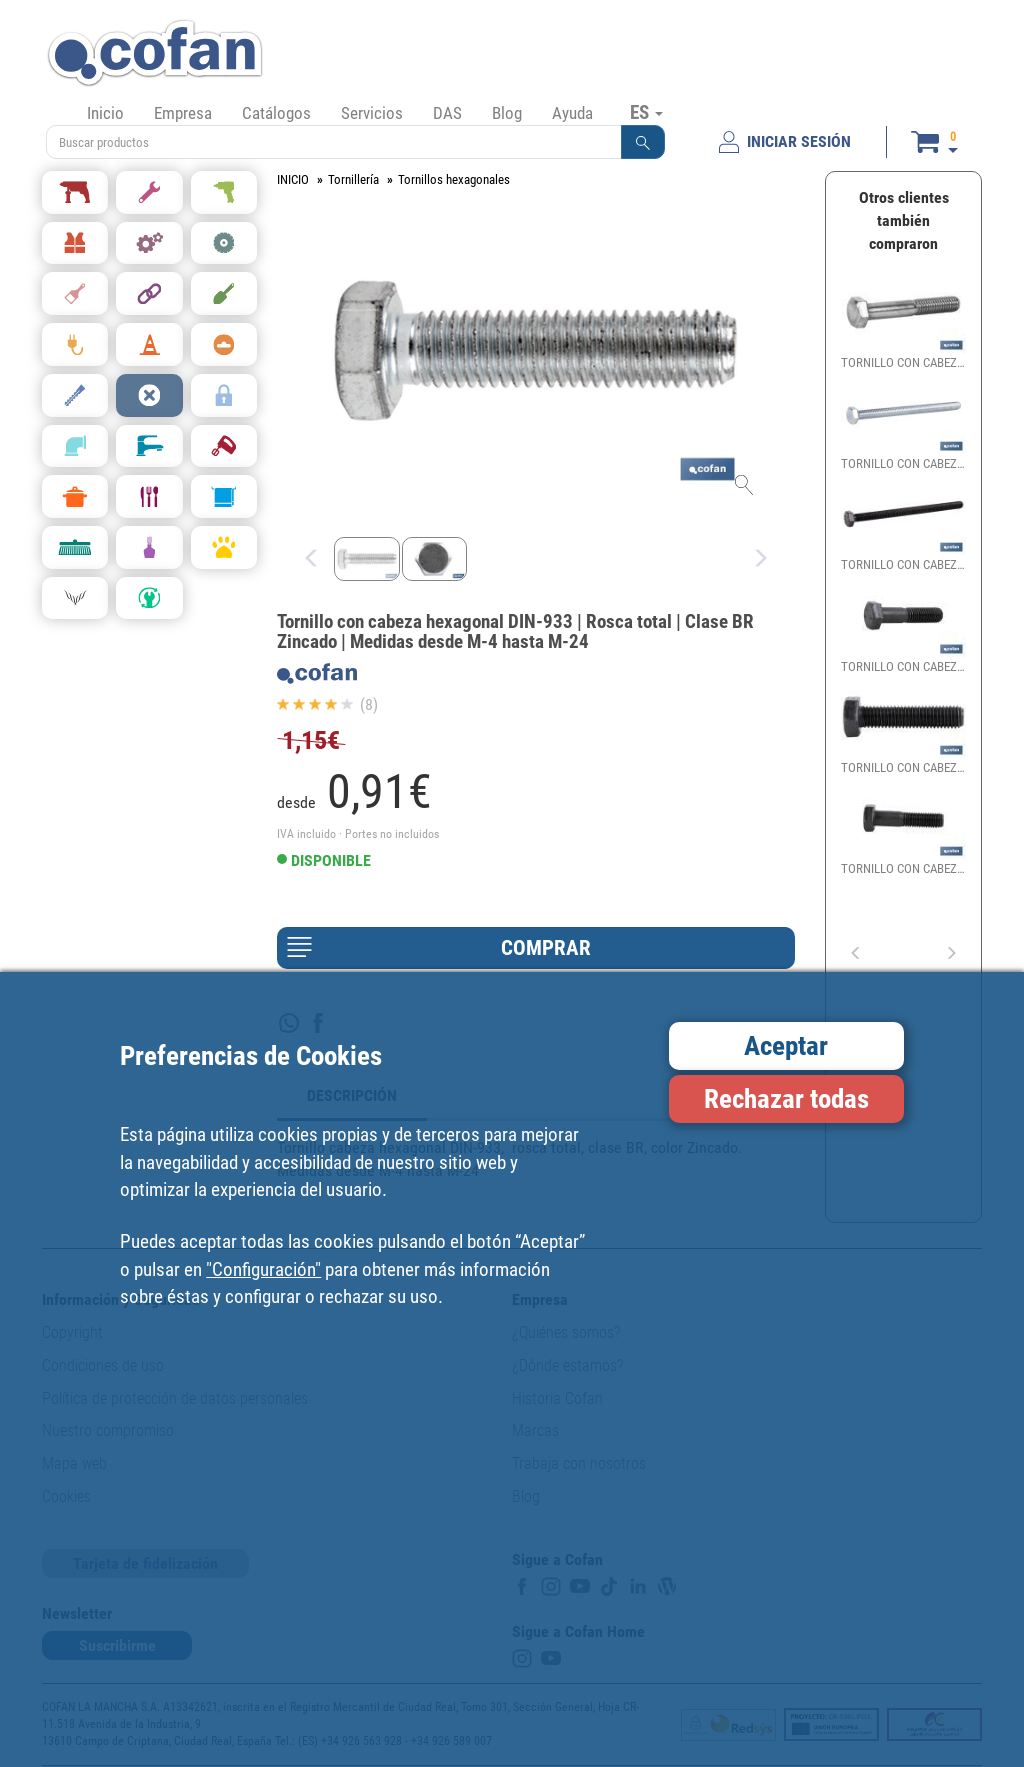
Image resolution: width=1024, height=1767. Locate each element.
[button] (643, 142)
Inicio (105, 113)
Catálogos (276, 113)
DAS (447, 113)
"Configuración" (263, 1269)
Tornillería (353, 179)
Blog (507, 113)
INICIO (293, 179)
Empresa (183, 113)
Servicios (372, 113)
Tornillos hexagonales (454, 179)
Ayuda (572, 113)
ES (646, 112)
